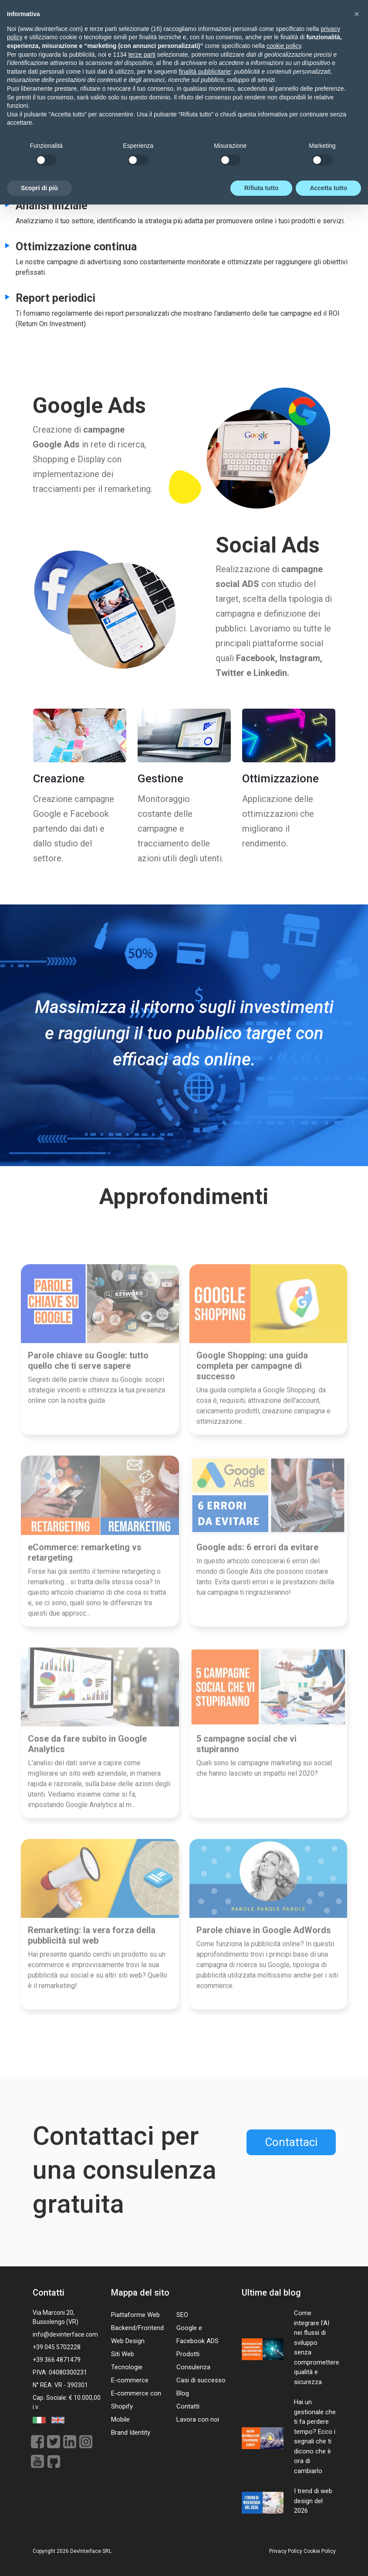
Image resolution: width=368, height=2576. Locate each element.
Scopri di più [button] (39, 2559)
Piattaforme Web (135, 2315)
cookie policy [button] (284, 2417)
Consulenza (193, 2367)
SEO (182, 2315)
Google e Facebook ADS (197, 2334)
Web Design (128, 2341)
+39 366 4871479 (57, 2359)
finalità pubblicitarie (205, 2443)
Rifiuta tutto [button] (261, 2559)
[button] (357, 2385)
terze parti (141, 2425)
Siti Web (122, 2354)
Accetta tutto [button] (328, 2559)
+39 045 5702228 (57, 2347)
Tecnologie (126, 2367)
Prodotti (187, 2354)
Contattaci (291, 2142)
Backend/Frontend (137, 2328)
